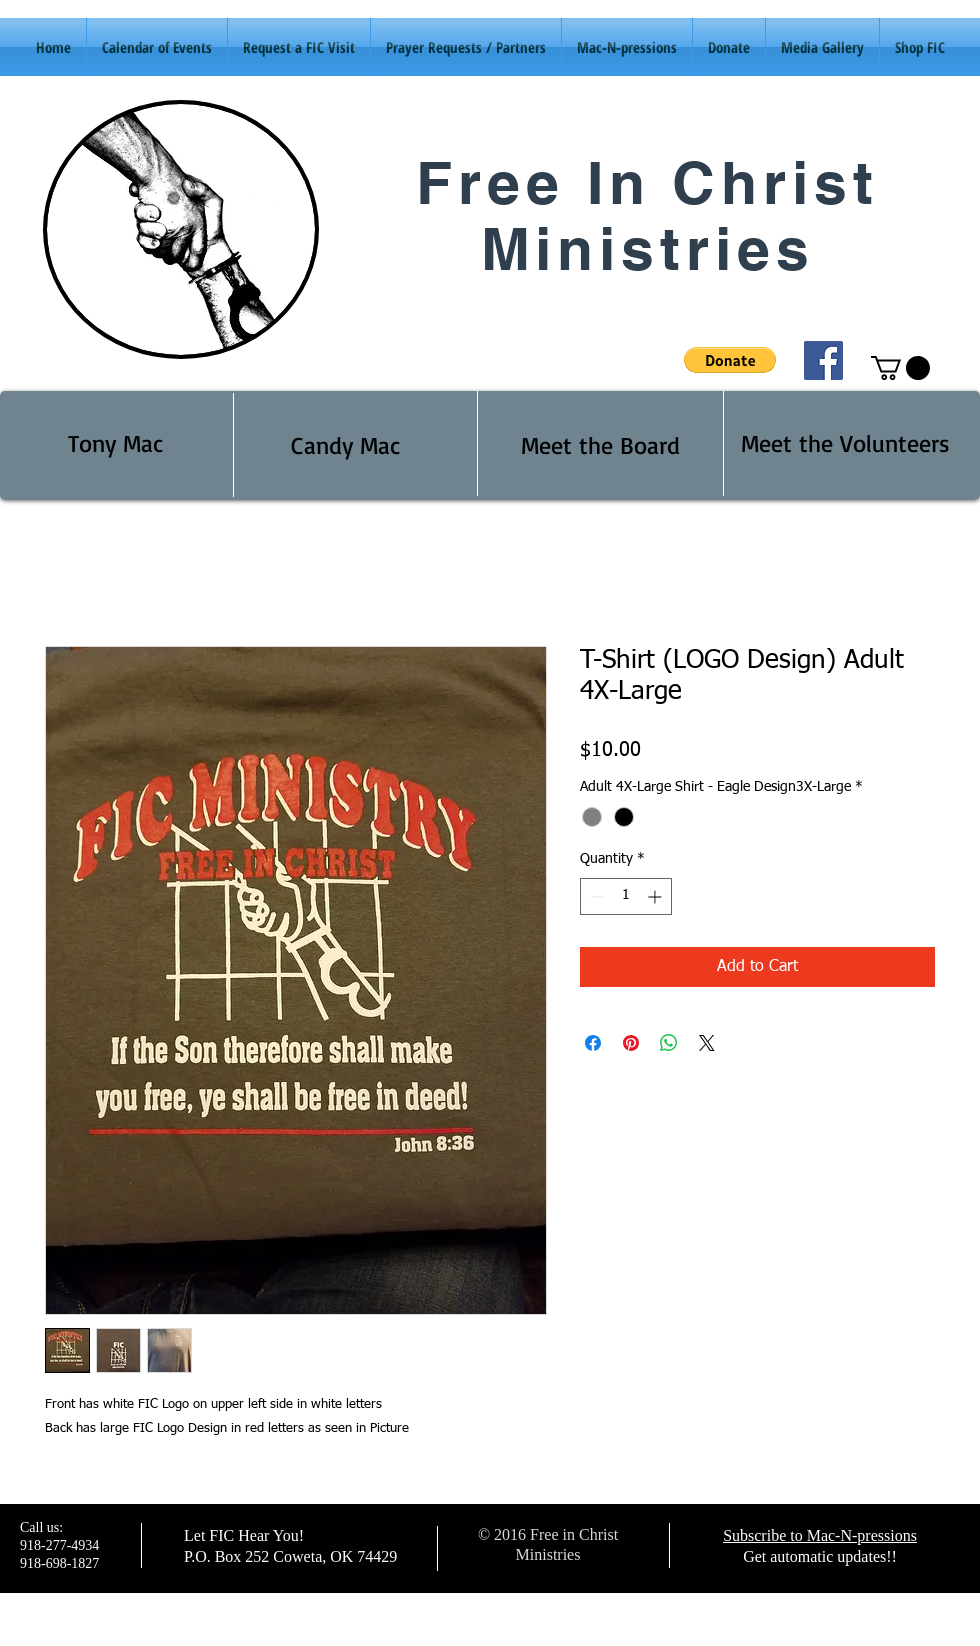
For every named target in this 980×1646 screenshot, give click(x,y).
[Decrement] (595, 896)
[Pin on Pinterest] (631, 1043)
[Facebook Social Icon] (823, 360)
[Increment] (656, 896)
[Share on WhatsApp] (669, 1043)
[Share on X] (707, 1043)
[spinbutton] (626, 896)
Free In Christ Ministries (647, 215)
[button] (730, 360)
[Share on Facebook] (593, 1043)
